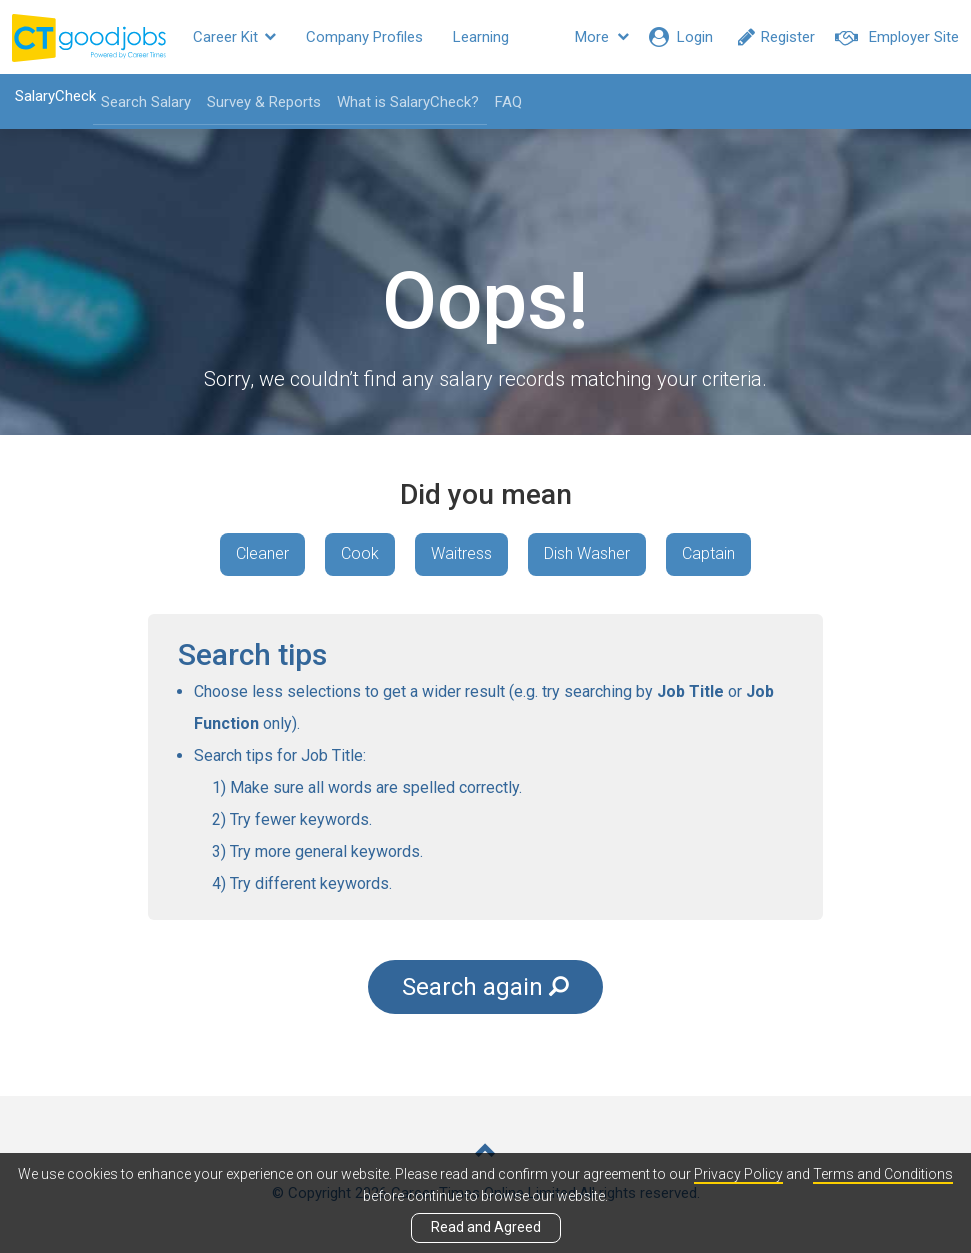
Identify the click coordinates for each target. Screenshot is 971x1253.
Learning (481, 37)
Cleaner (262, 553)
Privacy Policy (738, 1174)
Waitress (461, 553)
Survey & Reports (264, 102)
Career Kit (234, 37)
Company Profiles (364, 37)
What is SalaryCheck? (408, 102)
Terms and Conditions (883, 1174)
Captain (708, 553)
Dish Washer (587, 553)
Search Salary (146, 102)
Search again (485, 987)
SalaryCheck (55, 96)
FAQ (508, 102)
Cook (360, 553)
